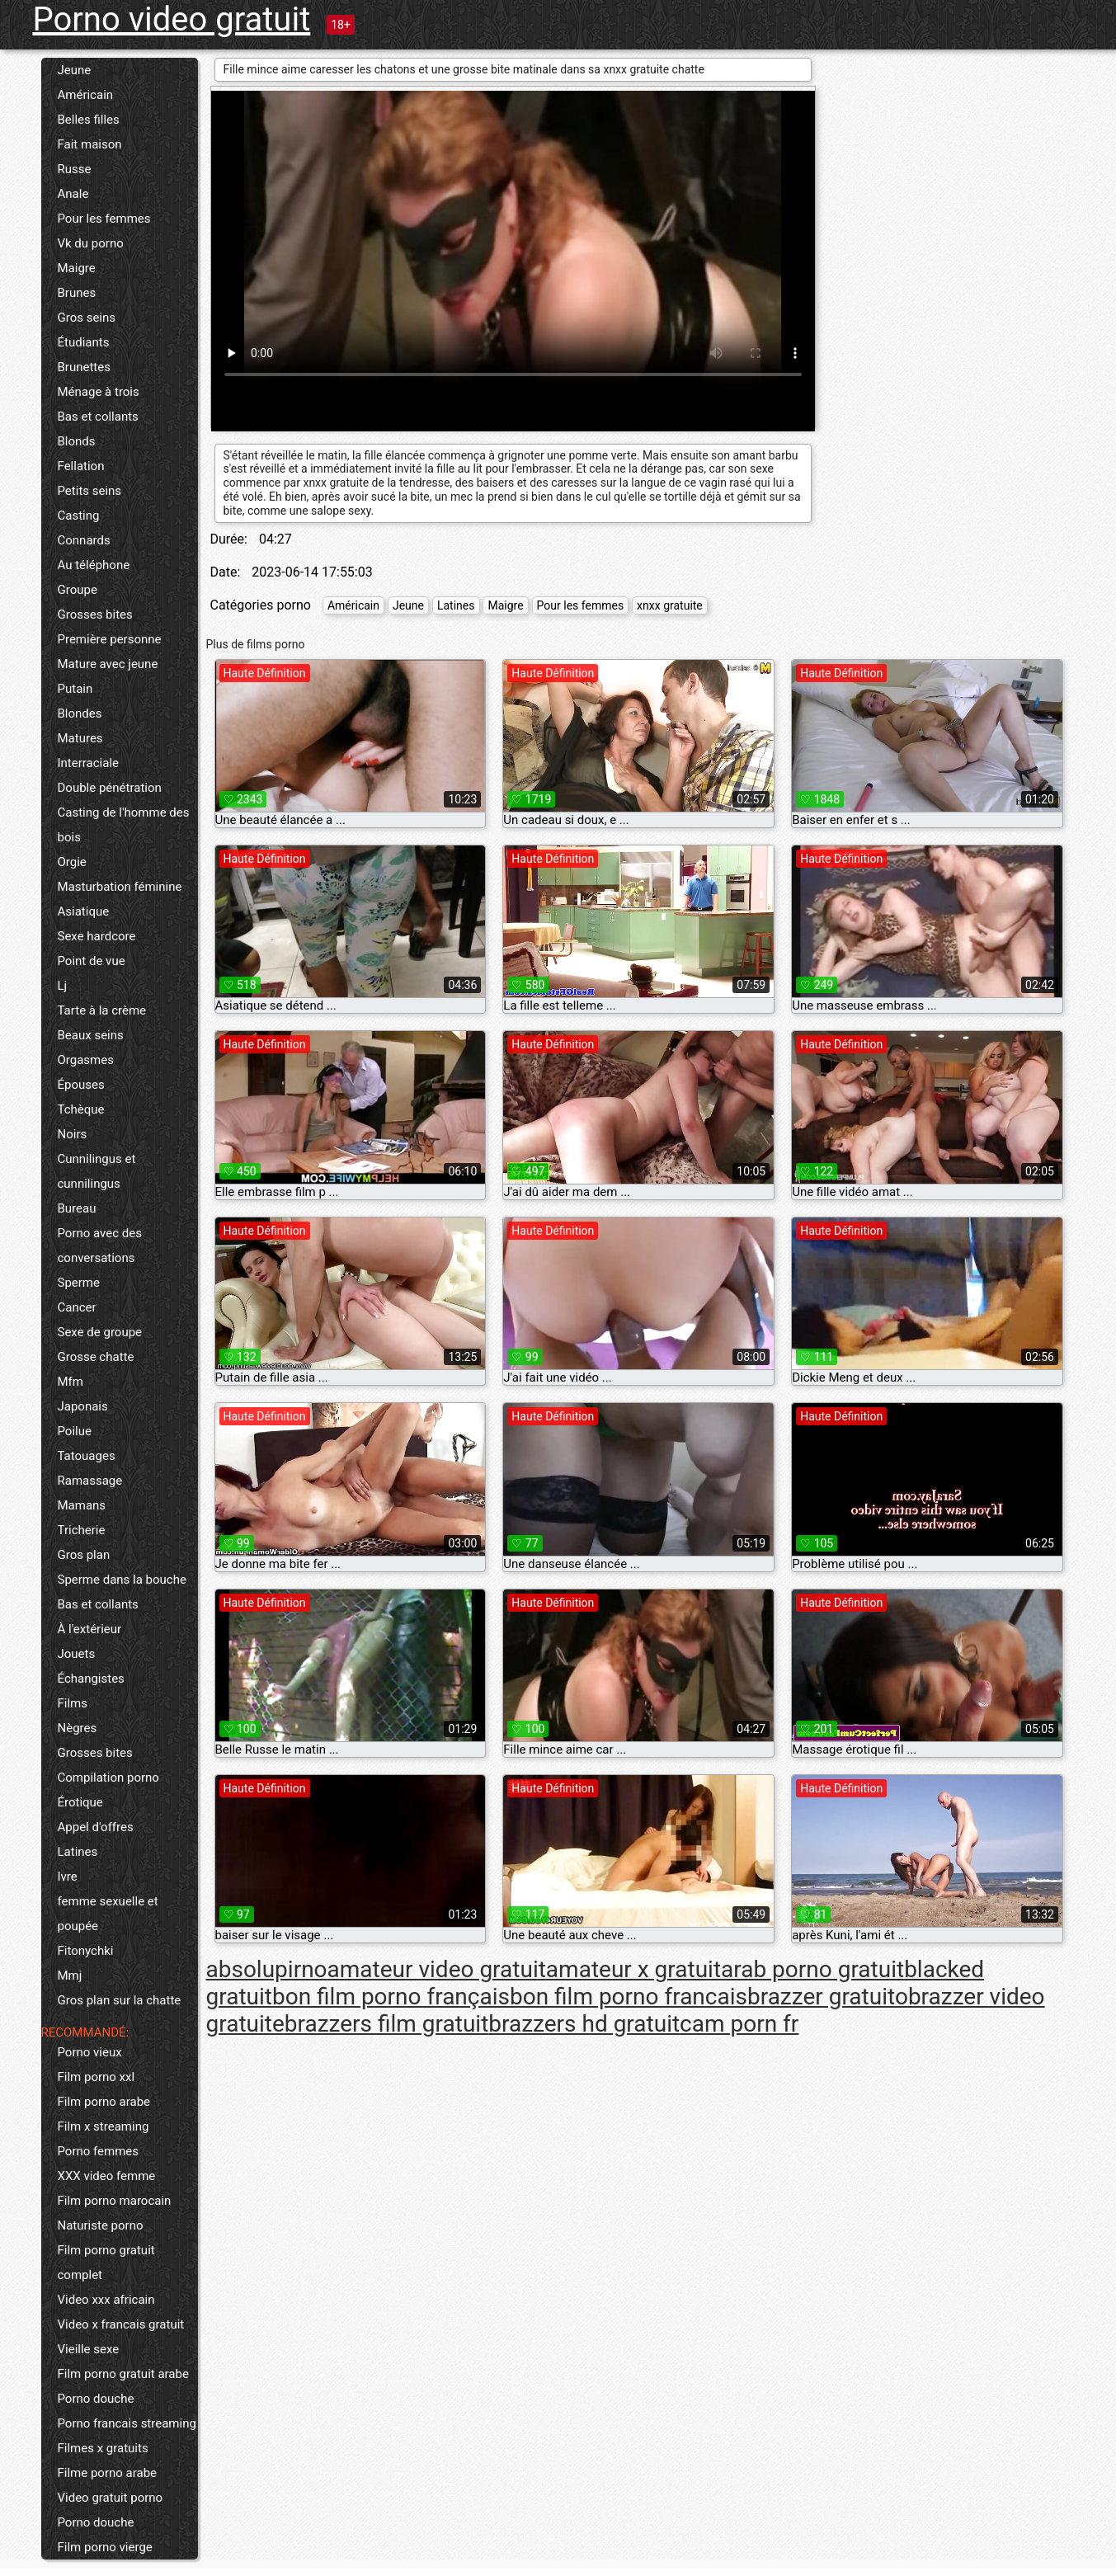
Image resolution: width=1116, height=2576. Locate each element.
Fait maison (90, 144)
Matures (80, 738)
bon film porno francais (628, 1996)
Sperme (79, 1282)
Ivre (68, 1876)
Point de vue (91, 961)
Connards (84, 540)
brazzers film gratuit (386, 2023)
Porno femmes (98, 2151)
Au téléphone (94, 565)
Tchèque (81, 1109)
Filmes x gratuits (103, 2448)
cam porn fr (739, 2023)
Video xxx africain (106, 2299)
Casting (79, 515)
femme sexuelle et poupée (108, 1913)
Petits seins (90, 490)
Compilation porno (108, 1777)
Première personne (110, 639)
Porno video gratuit (172, 19)
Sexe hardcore (97, 936)
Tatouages (86, 1455)
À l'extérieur (90, 1629)
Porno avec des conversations (100, 1245)
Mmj (70, 1975)
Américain (86, 94)
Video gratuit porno (110, 2497)
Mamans (82, 1505)
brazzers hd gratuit (584, 2023)
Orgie (72, 862)
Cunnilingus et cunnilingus (97, 1171)
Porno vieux (90, 2052)
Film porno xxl (96, 2077)
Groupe (77, 589)
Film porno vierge (105, 2547)
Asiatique (84, 911)
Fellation (81, 466)
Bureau (77, 1208)
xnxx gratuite (670, 605)
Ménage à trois (98, 391)
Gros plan (84, 1554)
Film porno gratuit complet (106, 2262)
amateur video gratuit (436, 1969)
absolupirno (266, 1969)
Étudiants (84, 342)
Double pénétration (110, 787)
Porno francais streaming (127, 2423)
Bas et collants (98, 416)
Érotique (80, 1802)
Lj (63, 985)
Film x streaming (103, 2126)
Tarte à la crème (102, 1010)
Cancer (77, 1307)
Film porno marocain (115, 2200)
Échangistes (91, 1678)
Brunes (77, 292)
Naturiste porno (101, 2225)
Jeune (75, 70)
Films (72, 1703)
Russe (75, 169)
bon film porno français (391, 1996)
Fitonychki (86, 1950)
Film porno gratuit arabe (123, 2373)
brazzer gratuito (827, 1996)
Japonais (83, 1406)
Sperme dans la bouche (122, 1579)
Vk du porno (91, 243)
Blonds (77, 441)
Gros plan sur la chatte (119, 2000)
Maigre (77, 268)
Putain (75, 688)
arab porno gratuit (812, 1969)
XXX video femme (107, 2176)
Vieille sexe (89, 2349)
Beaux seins (91, 1035)
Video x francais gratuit (121, 2324)
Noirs (72, 1134)
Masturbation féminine (120, 886)
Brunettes (84, 367)
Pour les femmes (104, 218)
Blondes (80, 713)
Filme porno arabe (108, 2472)
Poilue (75, 1431)
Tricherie (82, 1530)
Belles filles (89, 119)
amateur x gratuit (633, 1969)
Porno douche (96, 2398)
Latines (78, 1851)
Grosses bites (95, 614)
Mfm (70, 1381)
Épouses (81, 1084)
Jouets (77, 1653)
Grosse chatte (96, 1356)
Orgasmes (86, 1060)
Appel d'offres (96, 1827)
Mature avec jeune (108, 664)
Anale (73, 193)
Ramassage (90, 1480)
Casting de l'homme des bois (124, 825)
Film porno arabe (104, 2101)
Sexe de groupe (100, 1332)
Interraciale (89, 763)
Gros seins (87, 317)
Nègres (77, 1728)
